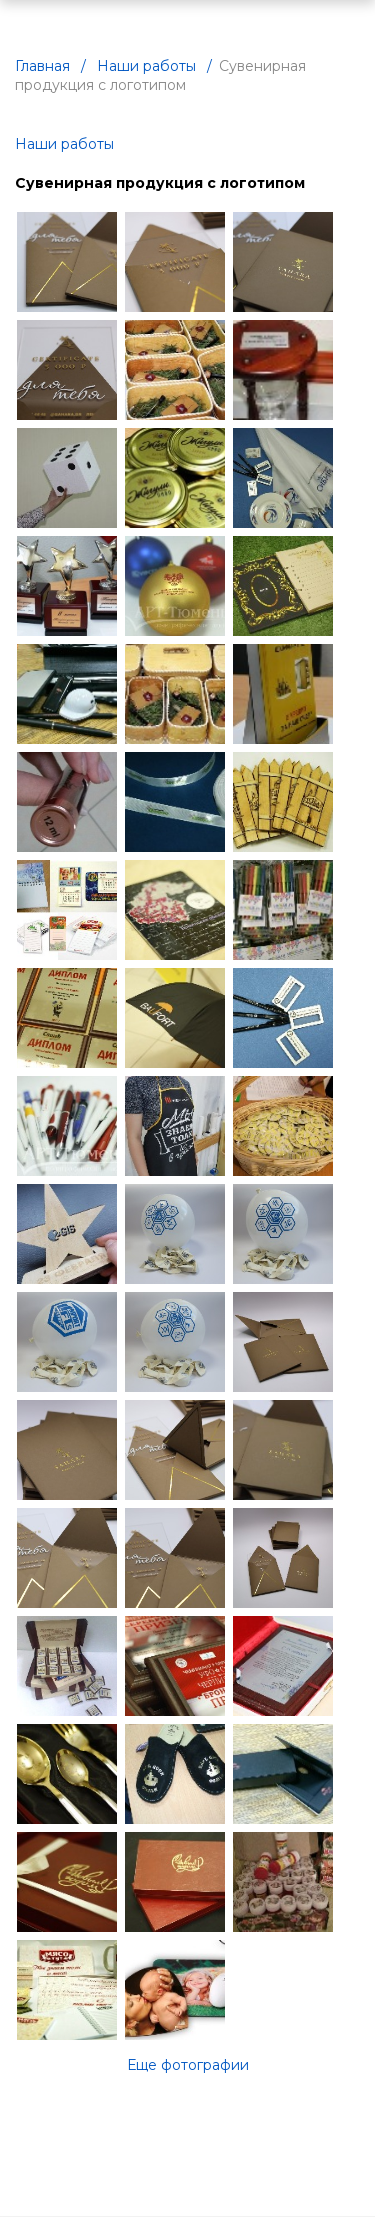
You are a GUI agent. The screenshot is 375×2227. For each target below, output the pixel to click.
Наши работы (64, 144)
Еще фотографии (188, 2065)
